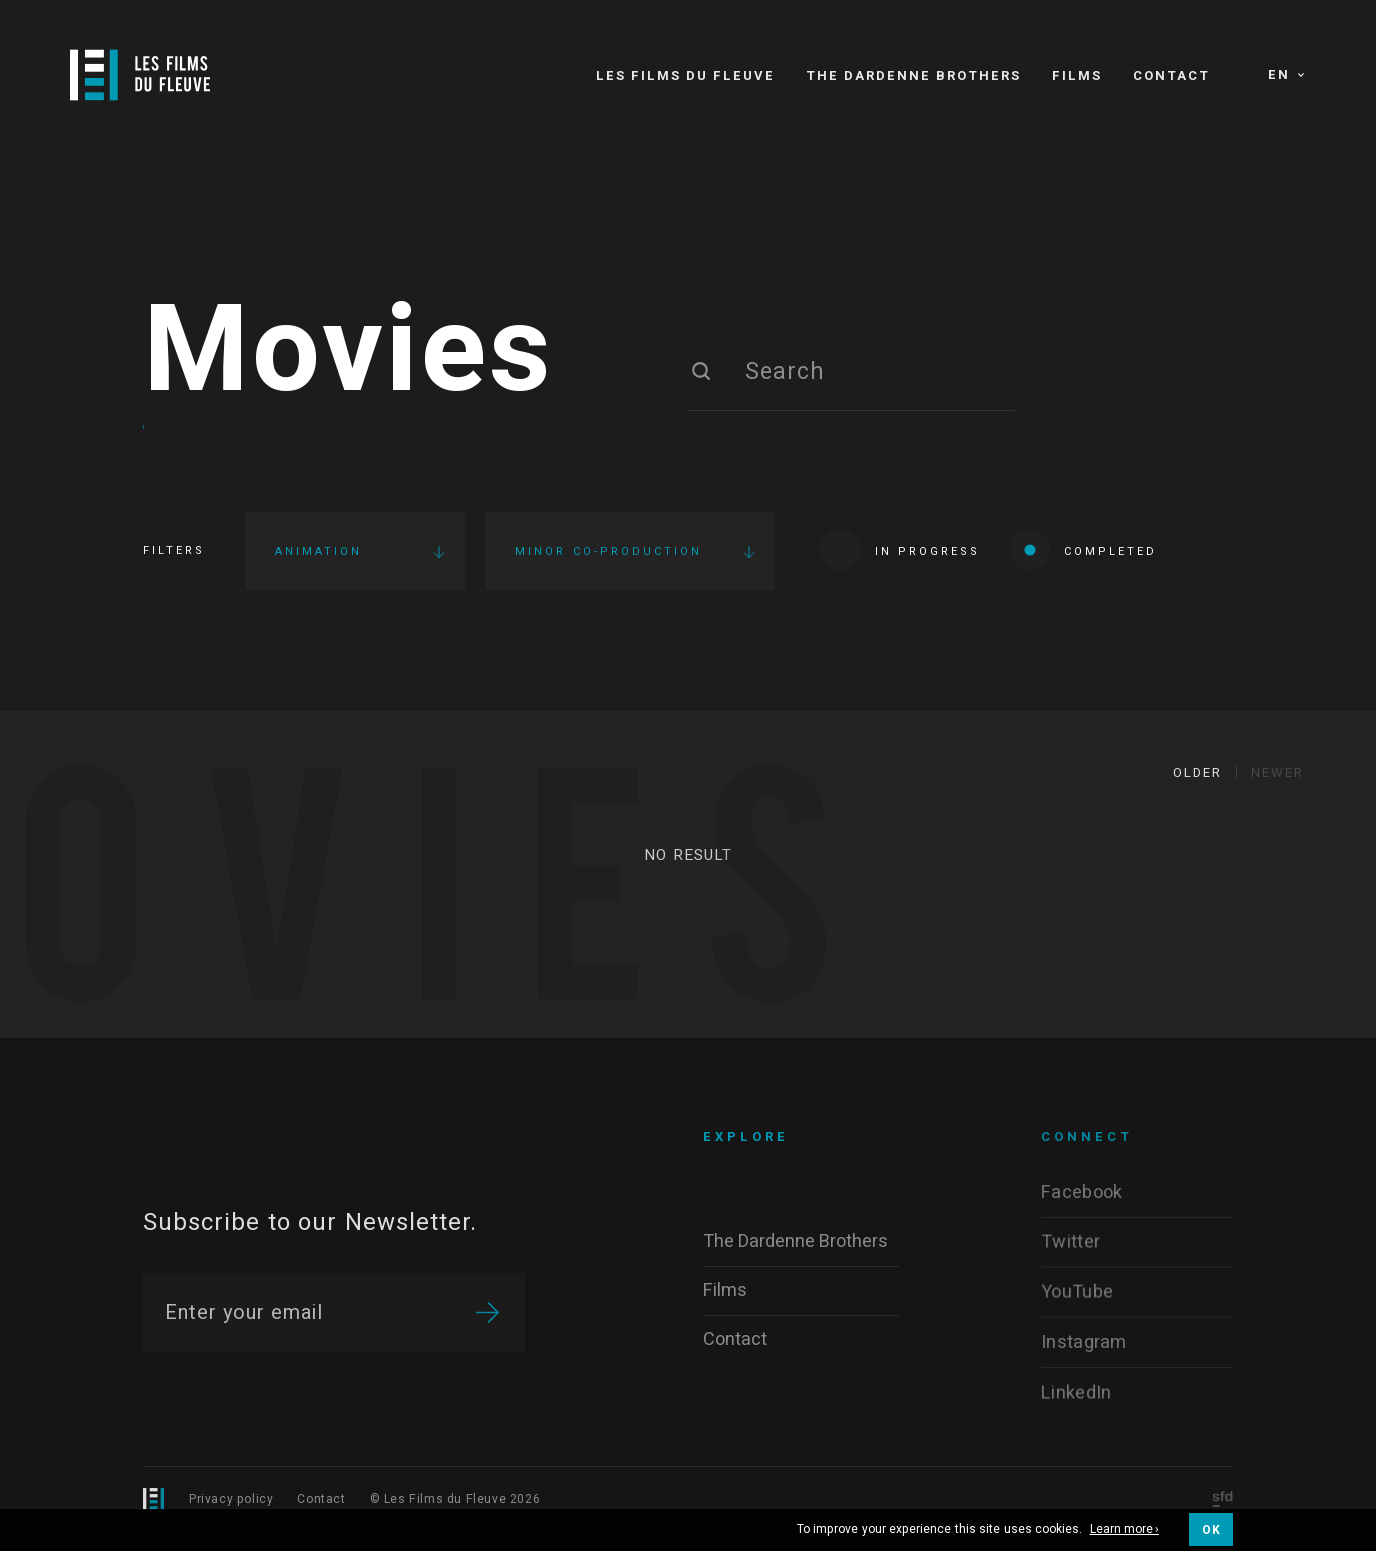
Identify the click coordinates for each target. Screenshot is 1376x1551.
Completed (1083, 549)
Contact (321, 1499)
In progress (900, 549)
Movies (348, 353)
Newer (1277, 772)
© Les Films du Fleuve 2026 (455, 1499)
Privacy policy (231, 1499)
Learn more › (1125, 1530)
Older (1197, 772)
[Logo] (140, 75)
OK (1211, 1530)
